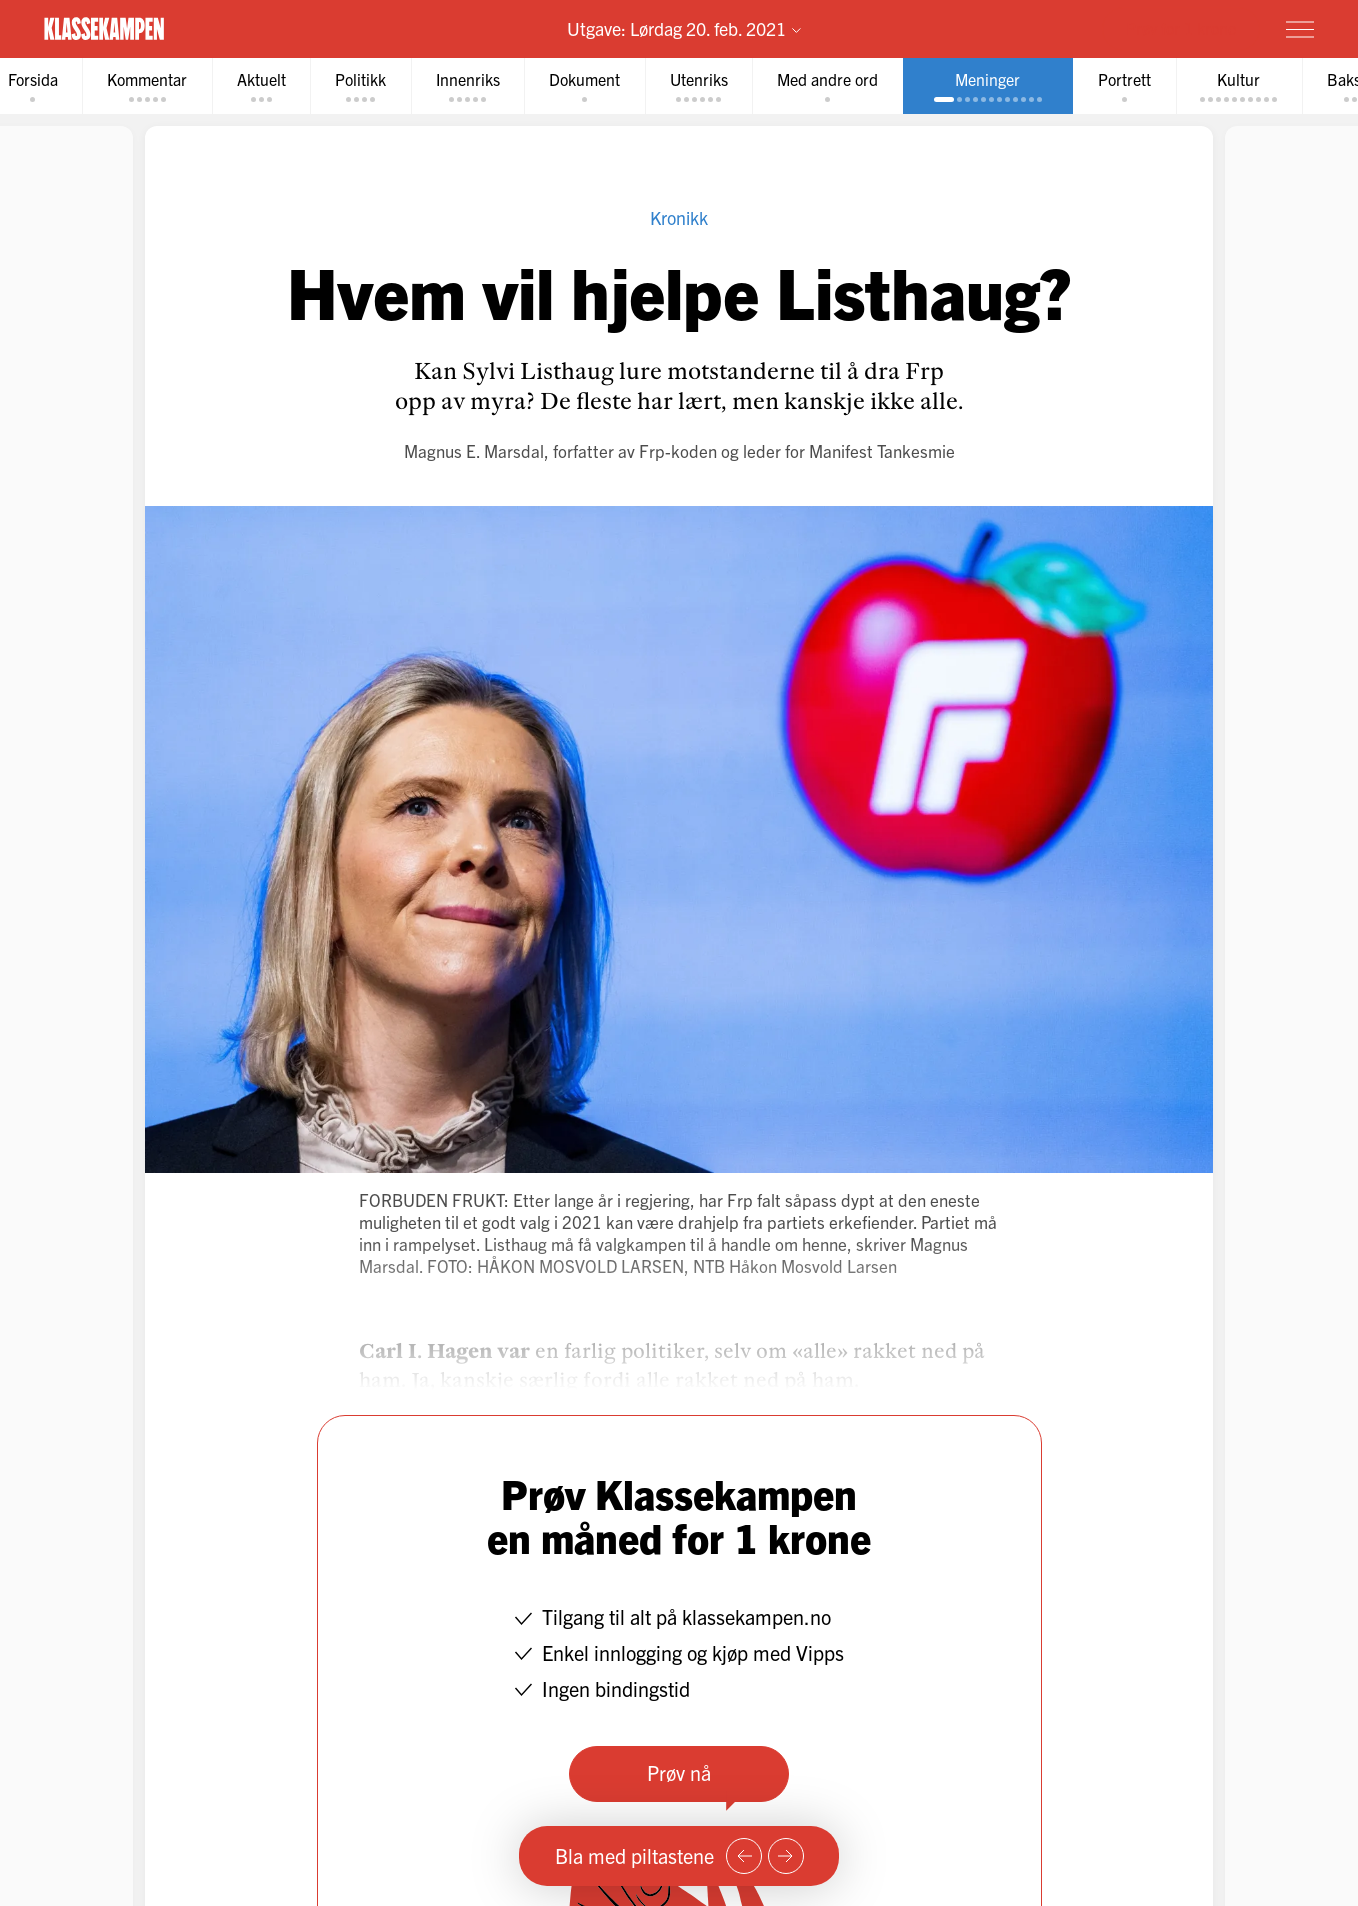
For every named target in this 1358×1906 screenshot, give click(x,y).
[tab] (151, 86)
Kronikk (679, 218)
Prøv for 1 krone (1181, 28)
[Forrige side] (744, 1856)
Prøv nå (679, 1773)
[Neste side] (786, 1856)
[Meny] (1300, 29)
